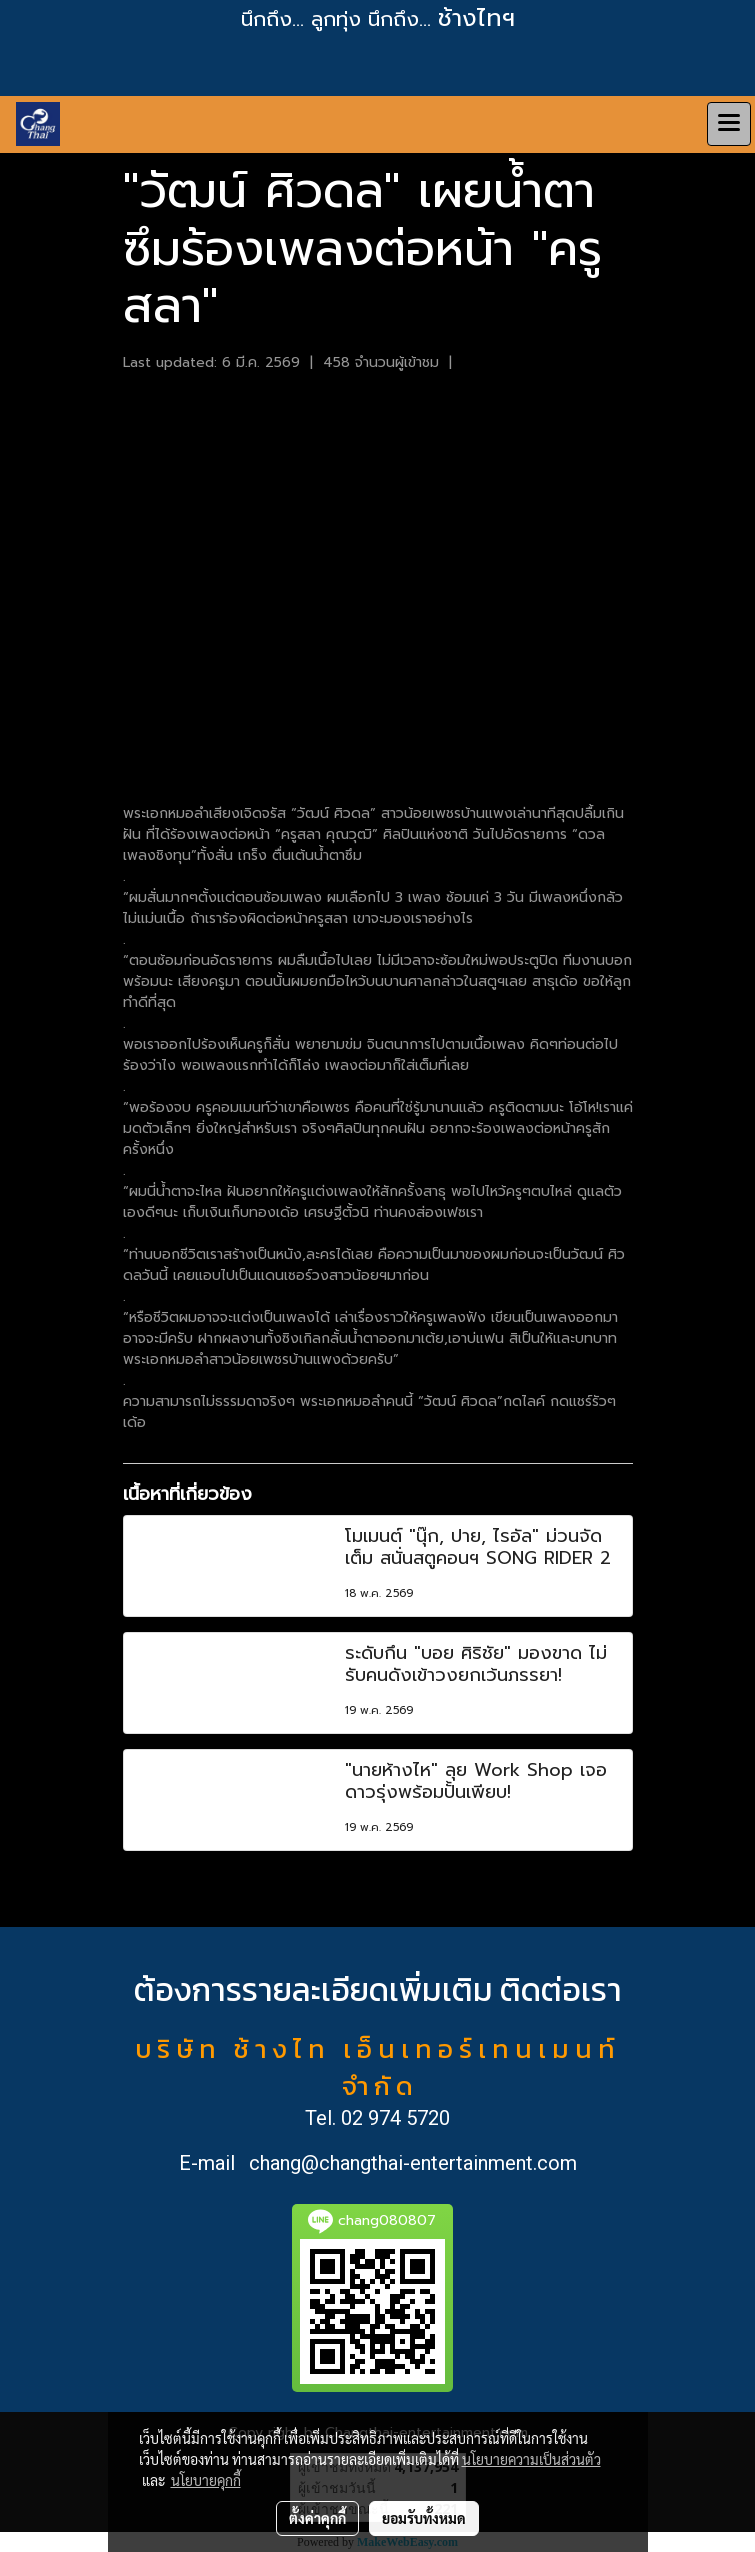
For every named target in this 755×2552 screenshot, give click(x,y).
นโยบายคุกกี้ (206, 2480)
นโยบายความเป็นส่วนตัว (531, 2459)
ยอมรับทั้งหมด (424, 2518)
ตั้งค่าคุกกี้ (317, 2518)
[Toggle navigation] (729, 124)
